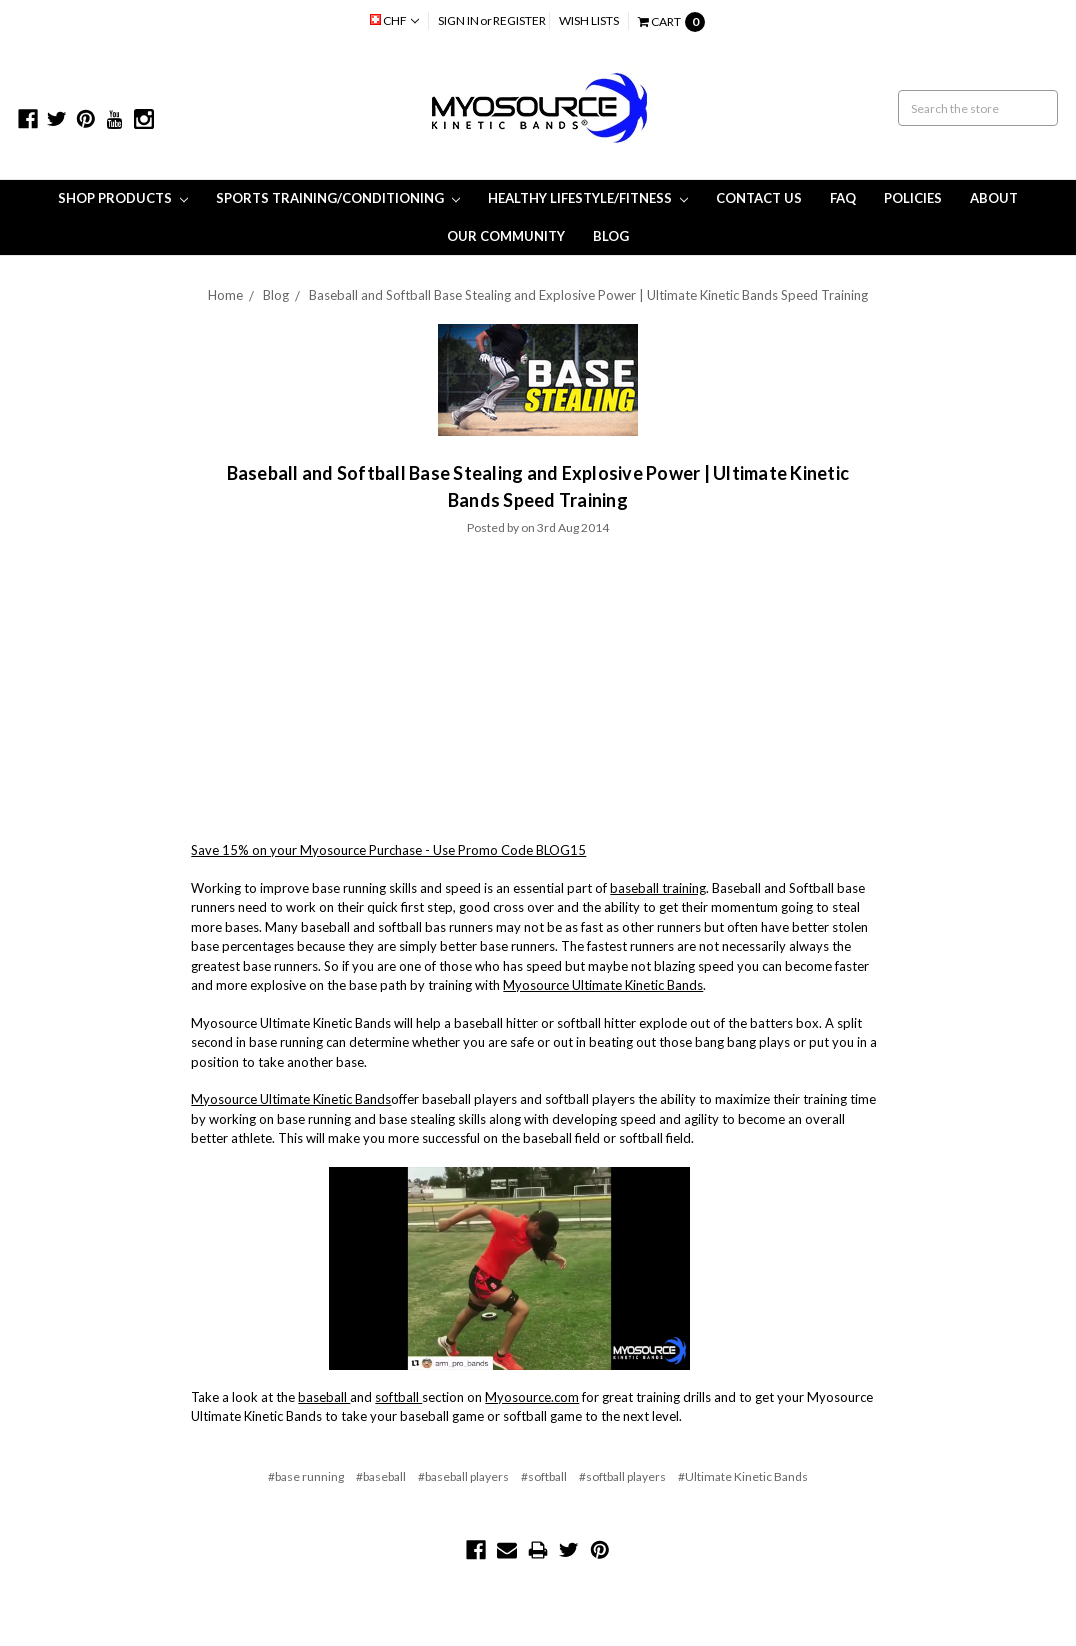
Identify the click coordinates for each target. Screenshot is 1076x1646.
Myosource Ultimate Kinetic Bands (603, 985)
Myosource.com (532, 1397)
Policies (913, 198)
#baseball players (463, 1476)
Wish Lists (589, 20)
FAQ (843, 198)
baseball (324, 1397)
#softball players (622, 1476)
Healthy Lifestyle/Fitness (588, 198)
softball (398, 1397)
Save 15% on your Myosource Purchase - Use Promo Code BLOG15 (388, 850)
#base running (306, 1476)
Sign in (458, 20)
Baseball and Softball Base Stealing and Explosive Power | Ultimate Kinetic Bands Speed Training (588, 295)
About (994, 198)
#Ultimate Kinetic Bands (743, 1476)
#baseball (381, 1476)
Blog (611, 236)
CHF (394, 20)
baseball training (658, 888)
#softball (544, 1476)
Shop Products (123, 198)
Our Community (506, 236)
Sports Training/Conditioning (338, 198)
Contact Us (759, 198)
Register (519, 20)
